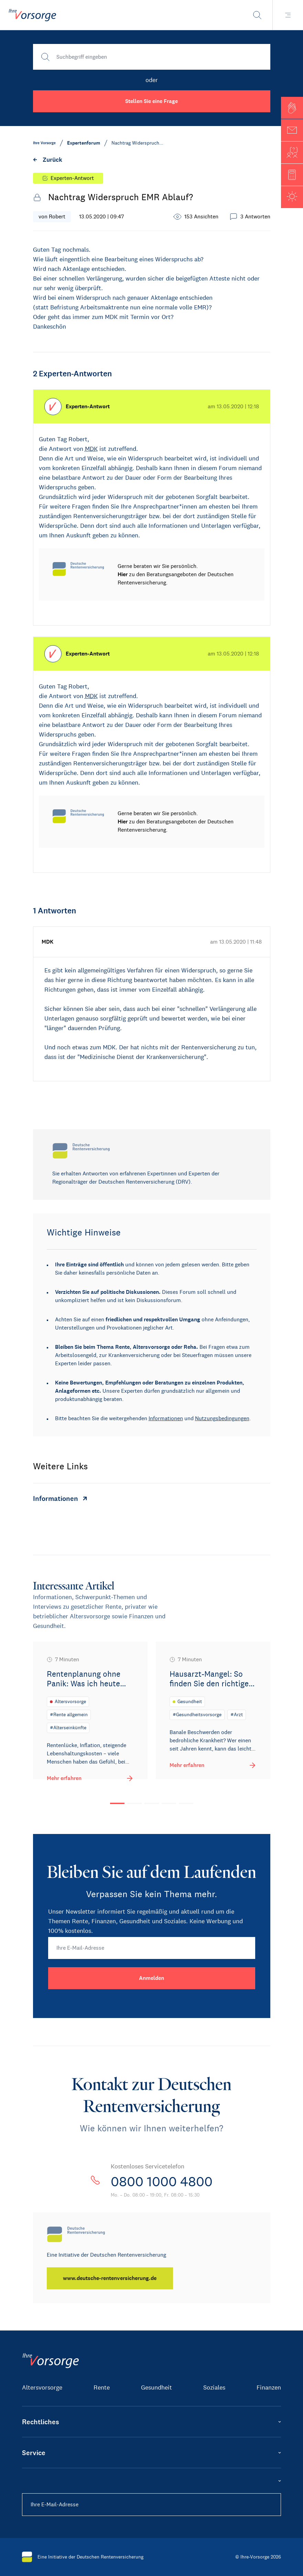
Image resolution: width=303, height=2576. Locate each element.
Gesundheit (156, 2387)
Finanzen (269, 2387)
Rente (102, 2387)
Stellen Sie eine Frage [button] (151, 101)
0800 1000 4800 (161, 2181)
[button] (292, 108)
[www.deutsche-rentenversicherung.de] (110, 2278)
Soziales (214, 2387)
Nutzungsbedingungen (222, 1418)
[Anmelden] (152, 1978)
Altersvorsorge (42, 2387)
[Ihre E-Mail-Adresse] (152, 1948)
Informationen (166, 1418)
